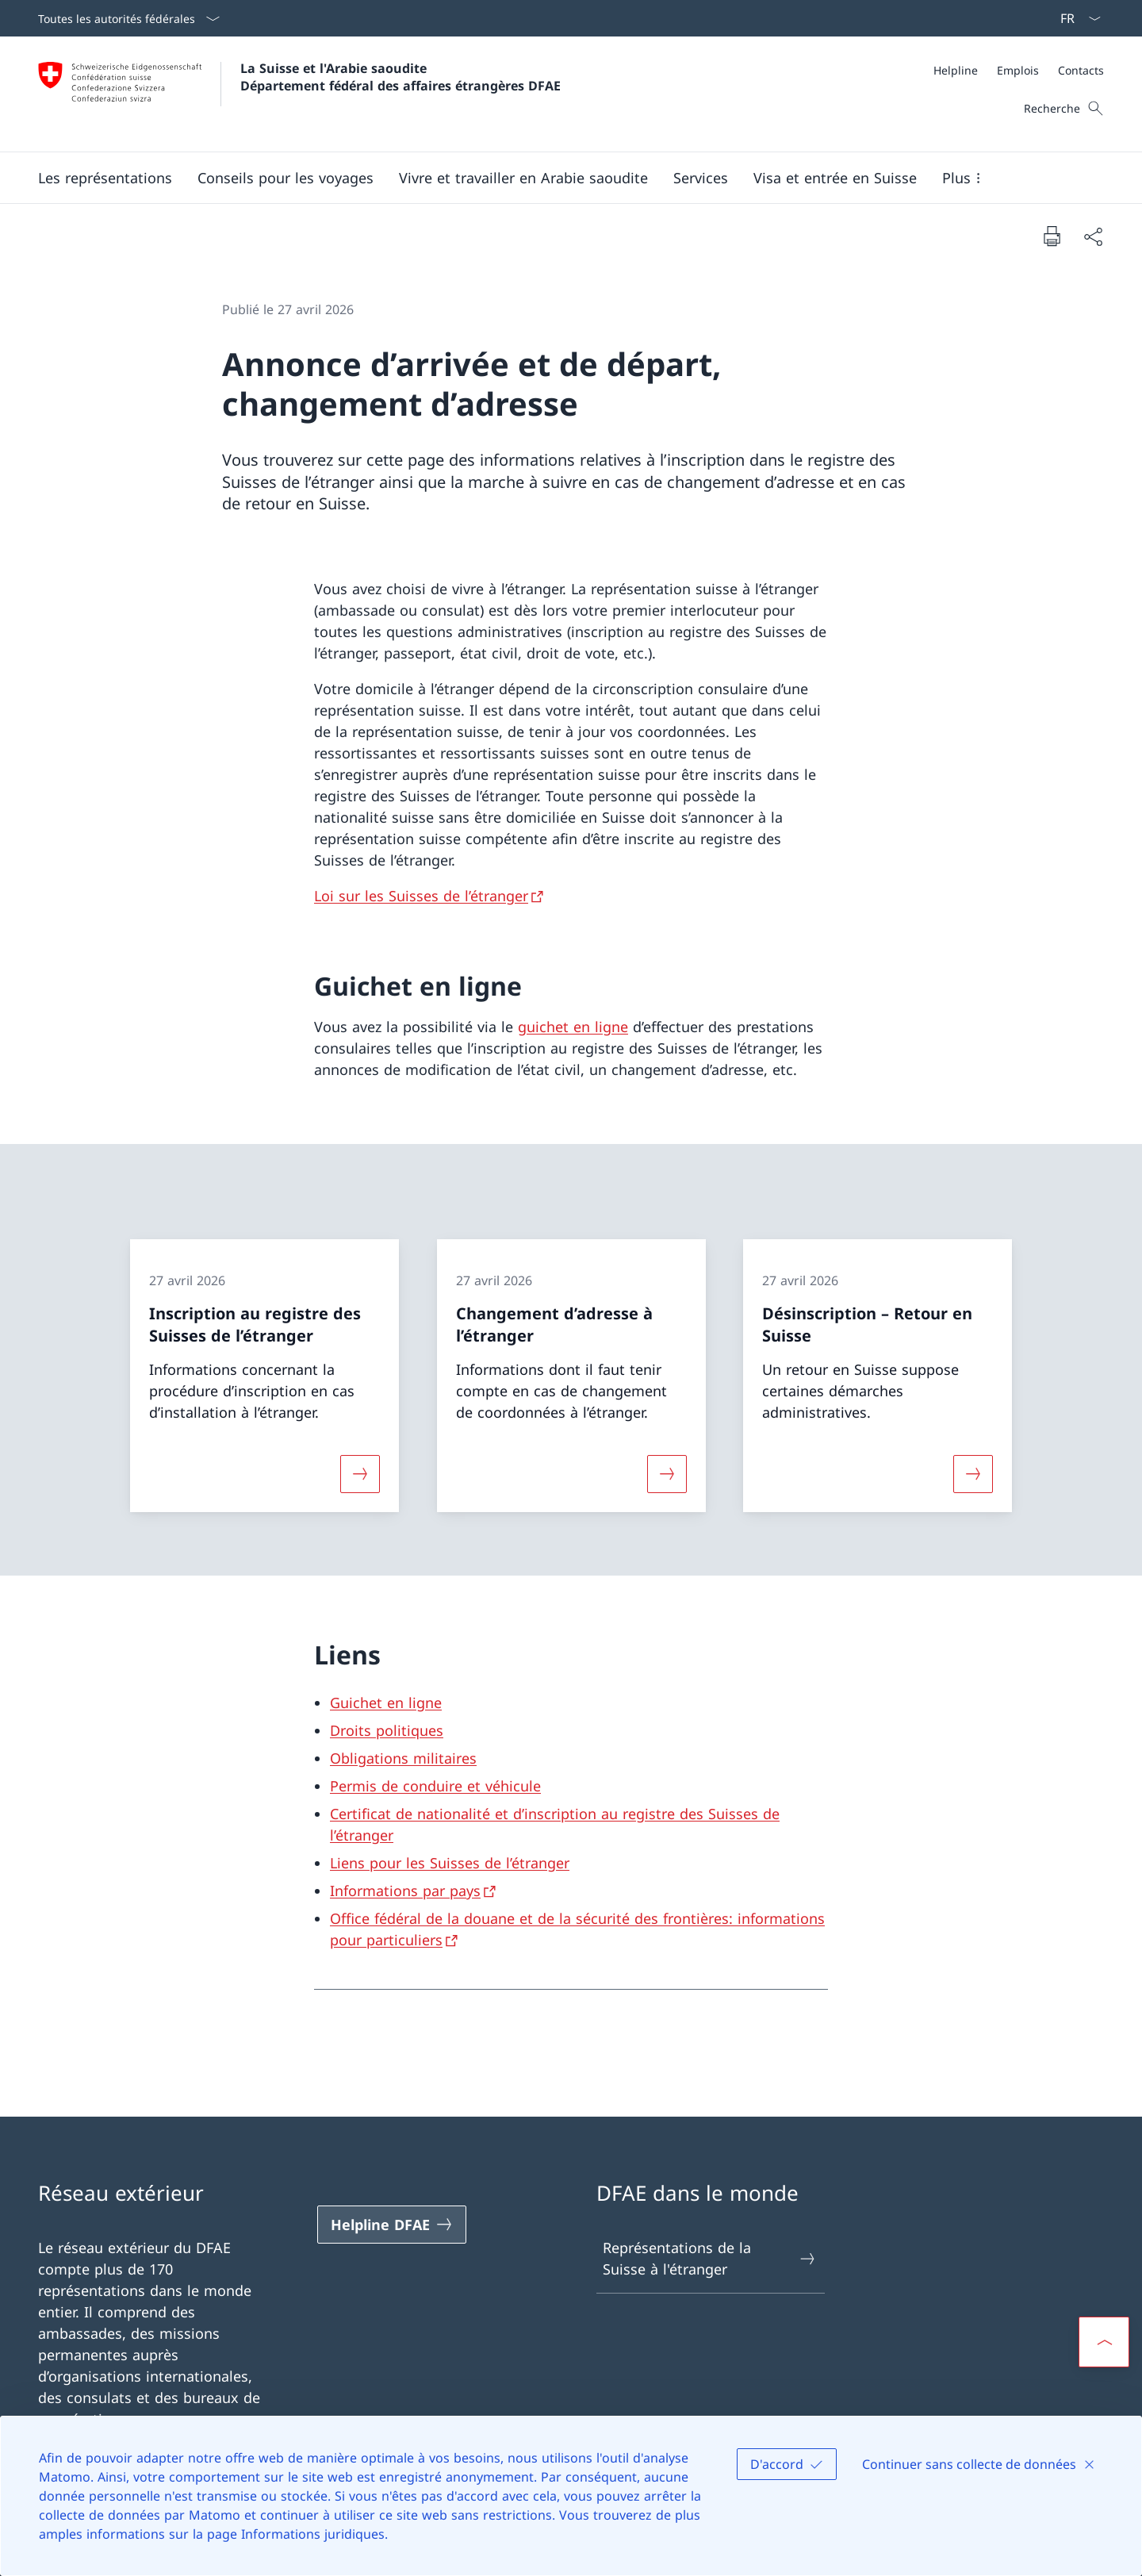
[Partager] (1092, 236)
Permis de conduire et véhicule (435, 1785)
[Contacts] (1080, 70)
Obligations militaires (403, 1758)
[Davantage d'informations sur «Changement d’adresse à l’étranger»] (667, 1474)
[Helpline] (955, 70)
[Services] (701, 177)
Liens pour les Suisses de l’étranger (449, 1862)
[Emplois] (1017, 70)
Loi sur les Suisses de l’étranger (421, 895)
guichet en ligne (573, 1026)
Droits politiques (386, 1730)
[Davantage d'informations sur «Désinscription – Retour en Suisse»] (973, 1474)
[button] (105, 177)
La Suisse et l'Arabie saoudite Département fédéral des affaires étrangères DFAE (400, 77)
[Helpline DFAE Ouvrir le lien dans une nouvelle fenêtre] (391, 2225)
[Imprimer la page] (1051, 236)
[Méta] (1018, 70)
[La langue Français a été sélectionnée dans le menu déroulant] (1075, 18)
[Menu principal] (558, 177)
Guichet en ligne (386, 1702)
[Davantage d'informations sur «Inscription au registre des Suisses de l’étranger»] (360, 1474)
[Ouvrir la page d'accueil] (299, 94)
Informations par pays (405, 1890)
